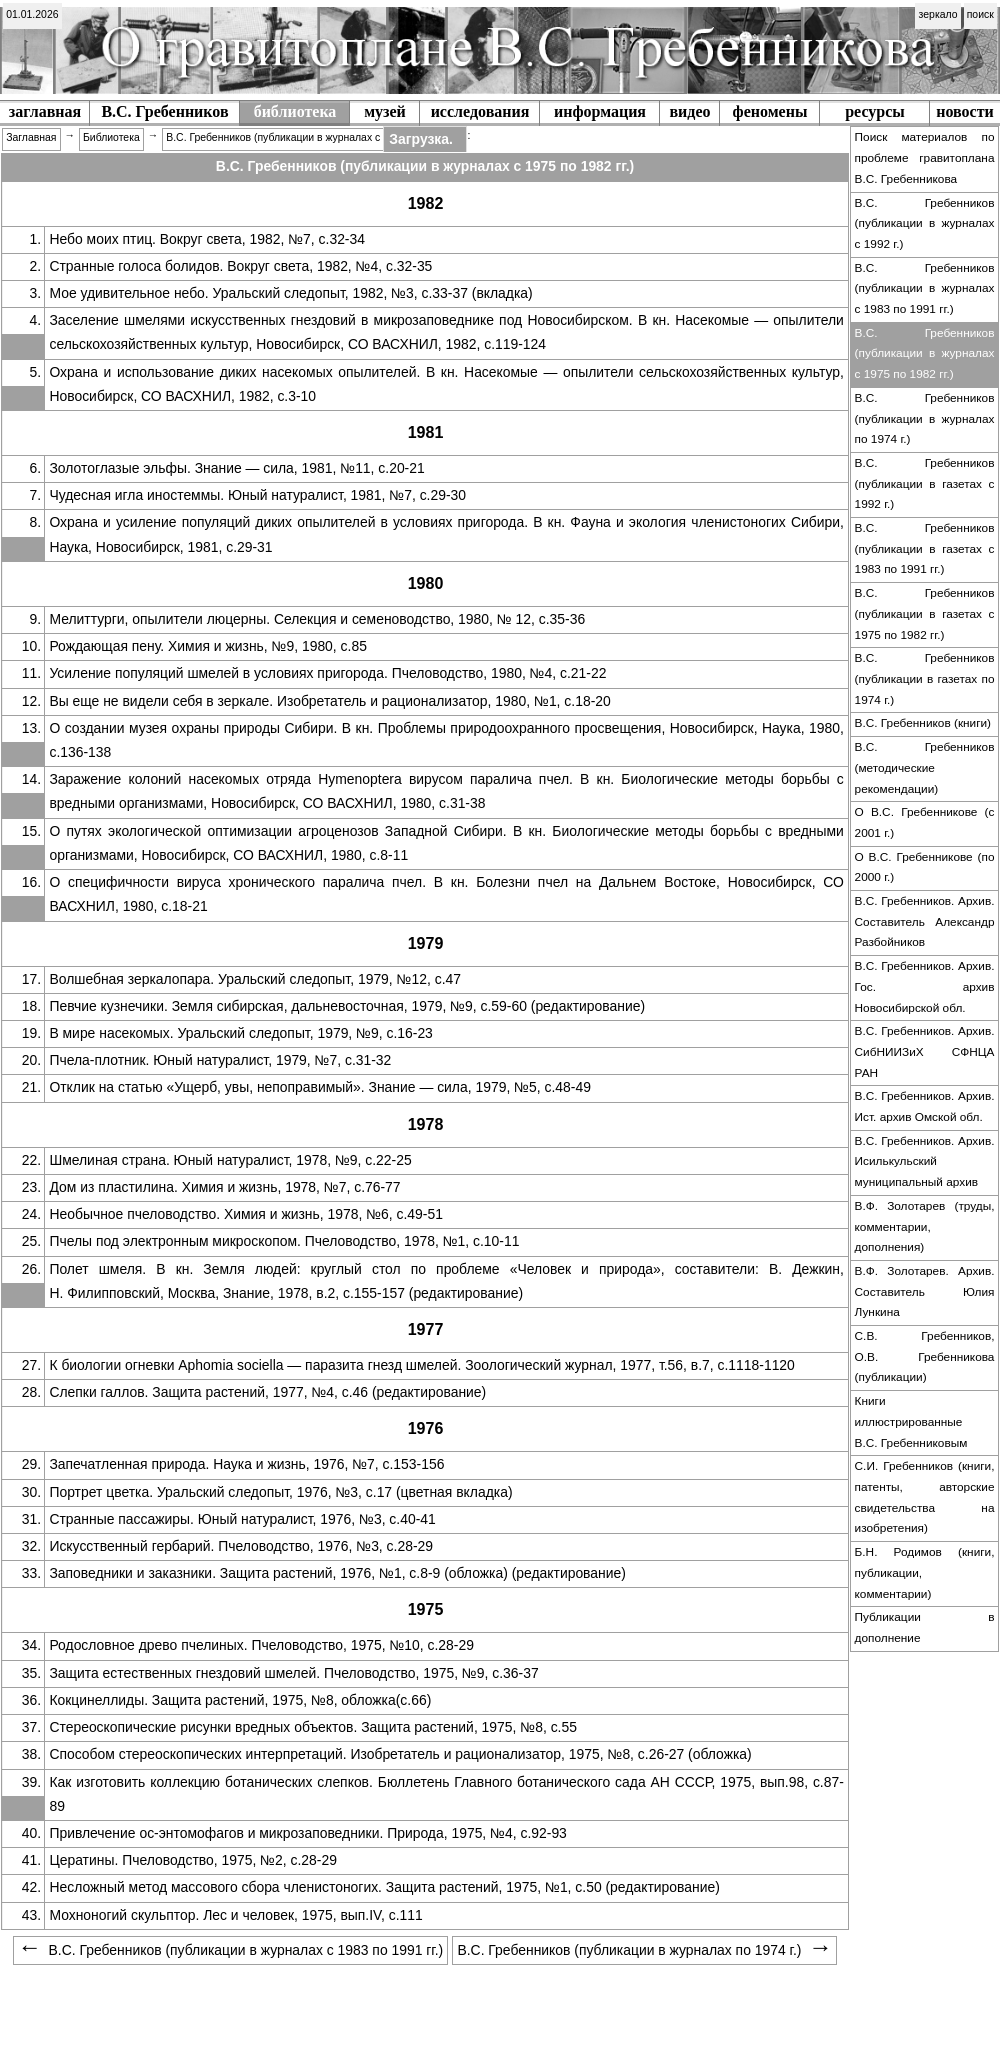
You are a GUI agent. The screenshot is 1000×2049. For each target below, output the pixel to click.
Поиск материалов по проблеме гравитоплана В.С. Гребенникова (925, 157)
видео (689, 111)
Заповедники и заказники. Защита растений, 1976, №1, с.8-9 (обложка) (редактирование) (337, 1573)
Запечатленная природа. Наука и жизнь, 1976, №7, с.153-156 (246, 1464)
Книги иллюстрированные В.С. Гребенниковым (911, 1421)
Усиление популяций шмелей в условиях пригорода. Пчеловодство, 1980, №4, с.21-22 (327, 673)
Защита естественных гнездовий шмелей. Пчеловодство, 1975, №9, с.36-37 (293, 1673)
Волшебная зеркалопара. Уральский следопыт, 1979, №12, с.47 (255, 979)
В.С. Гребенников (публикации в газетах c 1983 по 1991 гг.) (925, 548)
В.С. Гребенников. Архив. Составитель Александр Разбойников (925, 921)
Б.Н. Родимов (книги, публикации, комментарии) (925, 1572)
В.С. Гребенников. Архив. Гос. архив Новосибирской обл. (925, 986)
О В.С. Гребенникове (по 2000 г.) (925, 867)
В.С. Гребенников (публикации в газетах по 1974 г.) (925, 678)
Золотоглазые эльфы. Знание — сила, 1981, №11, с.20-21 (236, 468)
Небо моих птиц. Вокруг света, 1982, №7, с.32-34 (207, 239)
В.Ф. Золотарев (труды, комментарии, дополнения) (925, 1226)
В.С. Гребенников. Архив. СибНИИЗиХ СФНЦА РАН (925, 1051)
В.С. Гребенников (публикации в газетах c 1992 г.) (925, 483)
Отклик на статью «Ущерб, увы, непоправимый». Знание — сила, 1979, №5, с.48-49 (319, 1087)
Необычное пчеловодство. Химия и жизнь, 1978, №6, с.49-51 (246, 1214)
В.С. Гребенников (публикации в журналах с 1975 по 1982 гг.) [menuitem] (314, 137)
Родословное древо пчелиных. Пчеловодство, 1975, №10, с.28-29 (261, 1645)
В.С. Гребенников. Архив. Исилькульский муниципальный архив (925, 1161)
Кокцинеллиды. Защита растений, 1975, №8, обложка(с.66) (240, 1700)
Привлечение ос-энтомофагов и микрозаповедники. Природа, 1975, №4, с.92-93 (307, 1833)
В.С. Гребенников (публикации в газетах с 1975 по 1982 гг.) (925, 613)
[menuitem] (32, 16)
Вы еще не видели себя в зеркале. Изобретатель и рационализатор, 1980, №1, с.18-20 (329, 701)
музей (385, 111)
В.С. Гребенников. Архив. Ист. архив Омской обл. (925, 1106)
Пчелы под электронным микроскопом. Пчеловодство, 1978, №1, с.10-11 (284, 1241)
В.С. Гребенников (164, 111)
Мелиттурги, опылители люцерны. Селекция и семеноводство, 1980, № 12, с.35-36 (317, 619)
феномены (770, 111)
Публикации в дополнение (925, 1627)
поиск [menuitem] (980, 14)
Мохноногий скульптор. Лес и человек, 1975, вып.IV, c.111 (235, 1915)
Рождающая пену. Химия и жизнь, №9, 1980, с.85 (207, 646)
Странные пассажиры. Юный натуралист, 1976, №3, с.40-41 (242, 1519)
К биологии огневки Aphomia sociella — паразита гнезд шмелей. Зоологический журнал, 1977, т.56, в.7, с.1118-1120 (421, 1365)
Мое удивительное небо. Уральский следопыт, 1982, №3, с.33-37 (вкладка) (290, 293)
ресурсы (875, 111)
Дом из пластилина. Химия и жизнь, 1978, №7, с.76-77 (224, 1187)
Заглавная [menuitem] (31, 137)
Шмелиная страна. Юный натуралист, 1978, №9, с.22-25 (230, 1160)
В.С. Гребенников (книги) (923, 723)
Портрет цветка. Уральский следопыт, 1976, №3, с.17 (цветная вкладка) (280, 1492)
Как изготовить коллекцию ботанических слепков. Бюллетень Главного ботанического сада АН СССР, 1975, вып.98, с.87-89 (446, 1794)
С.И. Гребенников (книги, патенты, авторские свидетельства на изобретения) (925, 1497)
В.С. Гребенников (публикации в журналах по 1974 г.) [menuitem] (644, 1950)
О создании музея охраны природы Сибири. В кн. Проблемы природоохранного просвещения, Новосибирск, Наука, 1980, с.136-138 (446, 740)
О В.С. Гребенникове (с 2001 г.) (925, 822)
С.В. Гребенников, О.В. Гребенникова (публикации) (925, 1356)
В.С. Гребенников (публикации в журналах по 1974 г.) (925, 418)
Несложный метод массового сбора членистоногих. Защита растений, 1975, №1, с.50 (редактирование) (384, 1887)
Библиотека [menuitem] (111, 137)
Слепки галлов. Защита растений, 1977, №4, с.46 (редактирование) (267, 1392)
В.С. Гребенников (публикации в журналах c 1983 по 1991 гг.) (925, 288)
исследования (480, 111)
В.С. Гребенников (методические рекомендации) (925, 767)
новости (965, 111)
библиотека (295, 111)
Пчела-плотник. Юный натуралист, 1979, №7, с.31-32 (220, 1060)
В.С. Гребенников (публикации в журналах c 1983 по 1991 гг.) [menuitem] (230, 1950)
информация (600, 111)
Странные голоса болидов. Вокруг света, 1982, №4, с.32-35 (240, 266)
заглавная (45, 111)
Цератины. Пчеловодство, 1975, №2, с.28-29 (192, 1860)
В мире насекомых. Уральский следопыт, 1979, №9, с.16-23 (240, 1033)
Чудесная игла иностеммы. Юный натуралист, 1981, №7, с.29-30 (257, 495)
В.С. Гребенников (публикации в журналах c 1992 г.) (925, 223)
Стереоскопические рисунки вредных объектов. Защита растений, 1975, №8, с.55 (313, 1727)
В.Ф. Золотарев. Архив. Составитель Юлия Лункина (925, 1291)
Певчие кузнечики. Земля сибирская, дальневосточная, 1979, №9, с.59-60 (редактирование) (347, 1006)
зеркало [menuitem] (938, 14)
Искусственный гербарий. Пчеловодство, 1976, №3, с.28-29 (241, 1546)
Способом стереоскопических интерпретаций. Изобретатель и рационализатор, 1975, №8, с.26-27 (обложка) (400, 1754)
